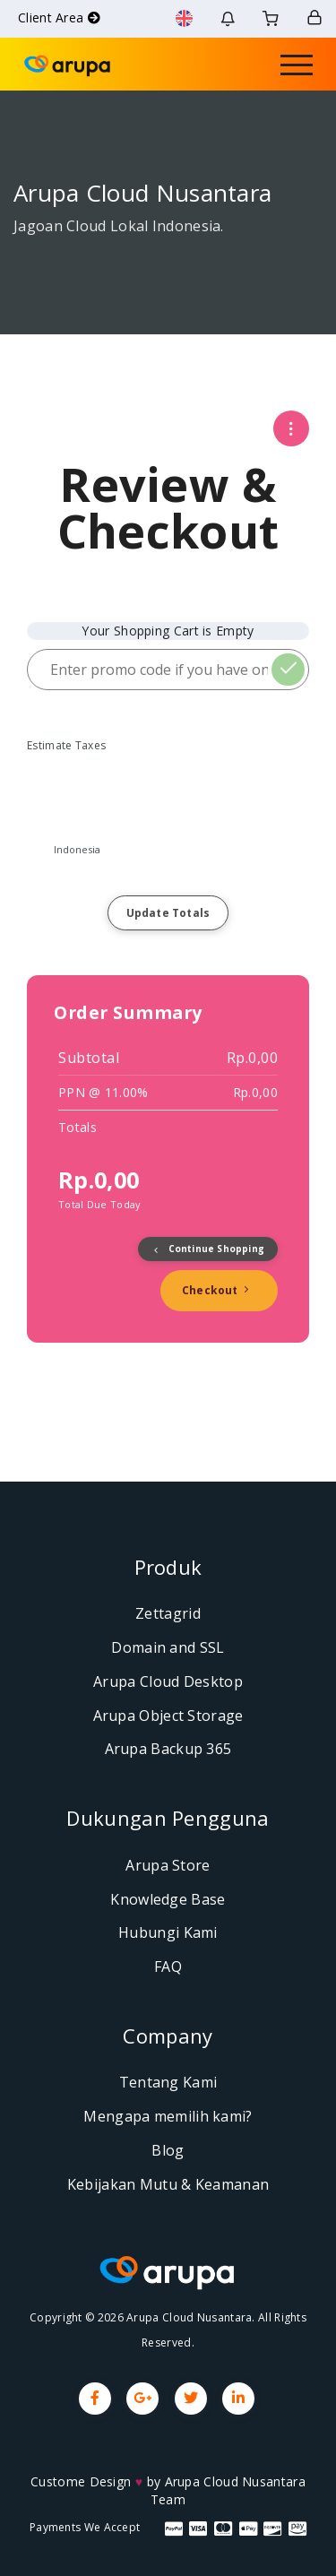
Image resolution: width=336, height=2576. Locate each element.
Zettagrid (168, 1613)
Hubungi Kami (168, 1932)
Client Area (59, 17)
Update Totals (168, 913)
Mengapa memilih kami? (167, 2116)
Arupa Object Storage (168, 1715)
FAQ (168, 1966)
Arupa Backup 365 (168, 1749)
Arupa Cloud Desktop (168, 1681)
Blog (167, 2150)
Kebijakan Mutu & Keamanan (168, 2184)
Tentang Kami (168, 2082)
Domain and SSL (167, 1647)
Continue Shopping (207, 1248)
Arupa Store (167, 1865)
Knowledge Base (167, 1899)
